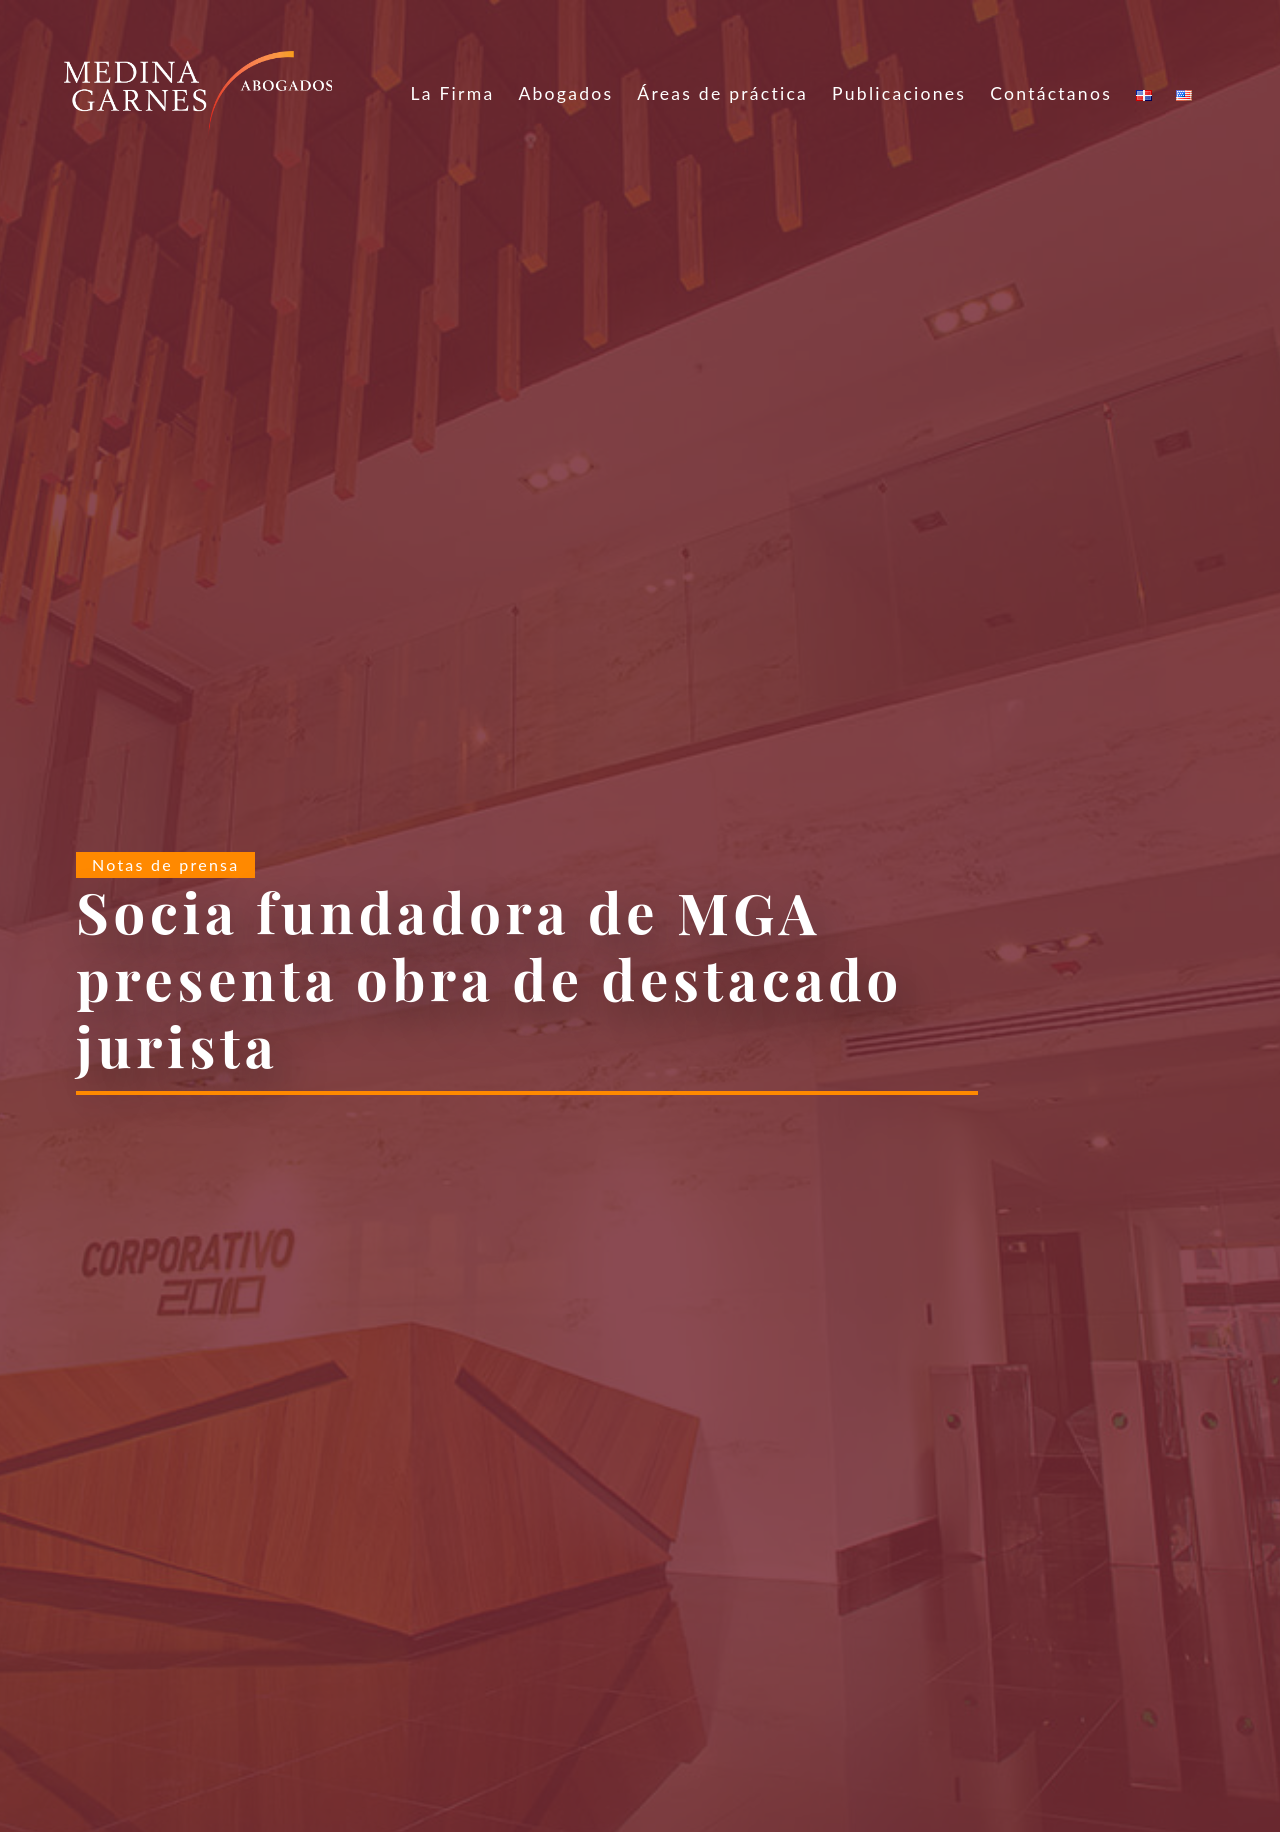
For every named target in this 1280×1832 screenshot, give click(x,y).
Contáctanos (1051, 93)
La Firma (452, 93)
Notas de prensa (165, 864)
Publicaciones (899, 93)
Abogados (565, 93)
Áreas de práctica (722, 93)
